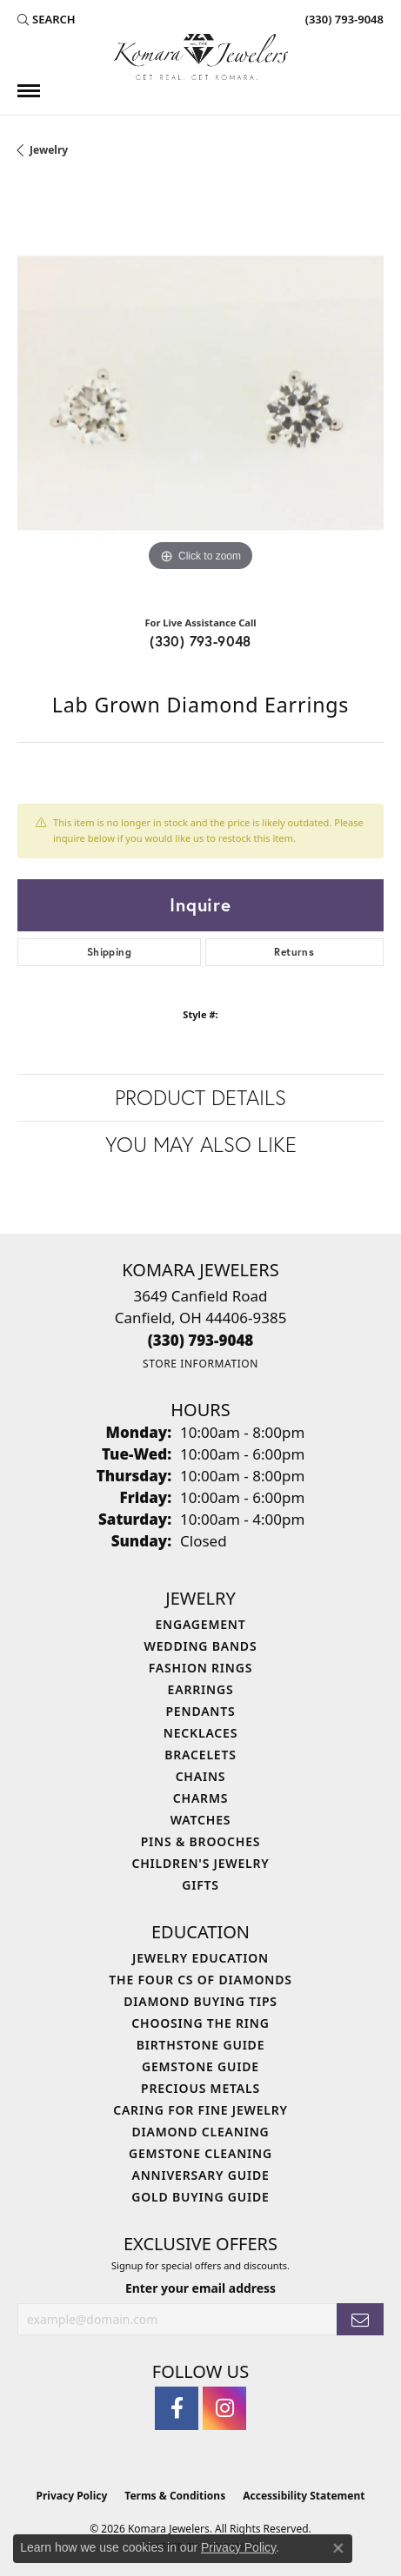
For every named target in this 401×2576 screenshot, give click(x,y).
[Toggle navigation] (28, 91)
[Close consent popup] (338, 2548)
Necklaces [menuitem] (200, 1733)
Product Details (200, 1097)
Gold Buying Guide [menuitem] (200, 2197)
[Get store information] (200, 1363)
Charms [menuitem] (200, 1798)
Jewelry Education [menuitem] (200, 1958)
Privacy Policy (72, 2495)
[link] (343, 19)
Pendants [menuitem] (200, 1711)
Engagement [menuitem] (200, 1624)
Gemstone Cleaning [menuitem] (200, 2153)
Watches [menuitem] (200, 1819)
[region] (200, 393)
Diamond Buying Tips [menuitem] (200, 2001)
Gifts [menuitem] (200, 1885)
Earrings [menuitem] (201, 1689)
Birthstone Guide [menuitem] (201, 2044)
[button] (46, 19)
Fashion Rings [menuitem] (200, 1667)
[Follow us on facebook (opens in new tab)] (176, 2408)
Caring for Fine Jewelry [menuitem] (200, 2110)
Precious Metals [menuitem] (200, 2088)
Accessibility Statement (303, 2495)
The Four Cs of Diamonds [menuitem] (200, 1979)
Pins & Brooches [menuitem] (201, 1841)
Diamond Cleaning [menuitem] (201, 2131)
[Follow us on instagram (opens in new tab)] (224, 2408)
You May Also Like (201, 1144)
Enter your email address (200, 2288)
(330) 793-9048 (200, 641)
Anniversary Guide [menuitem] (200, 2175)
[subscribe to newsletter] (360, 2319)
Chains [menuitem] (201, 1776)
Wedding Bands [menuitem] (200, 1646)
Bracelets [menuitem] (200, 1754)
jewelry (49, 149)
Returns (294, 951)
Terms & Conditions (174, 2495)
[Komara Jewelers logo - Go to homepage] (201, 57)
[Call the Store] (201, 1340)
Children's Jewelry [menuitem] (200, 1863)
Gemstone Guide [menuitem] (200, 2066)
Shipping (109, 951)
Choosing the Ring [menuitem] (200, 2023)
